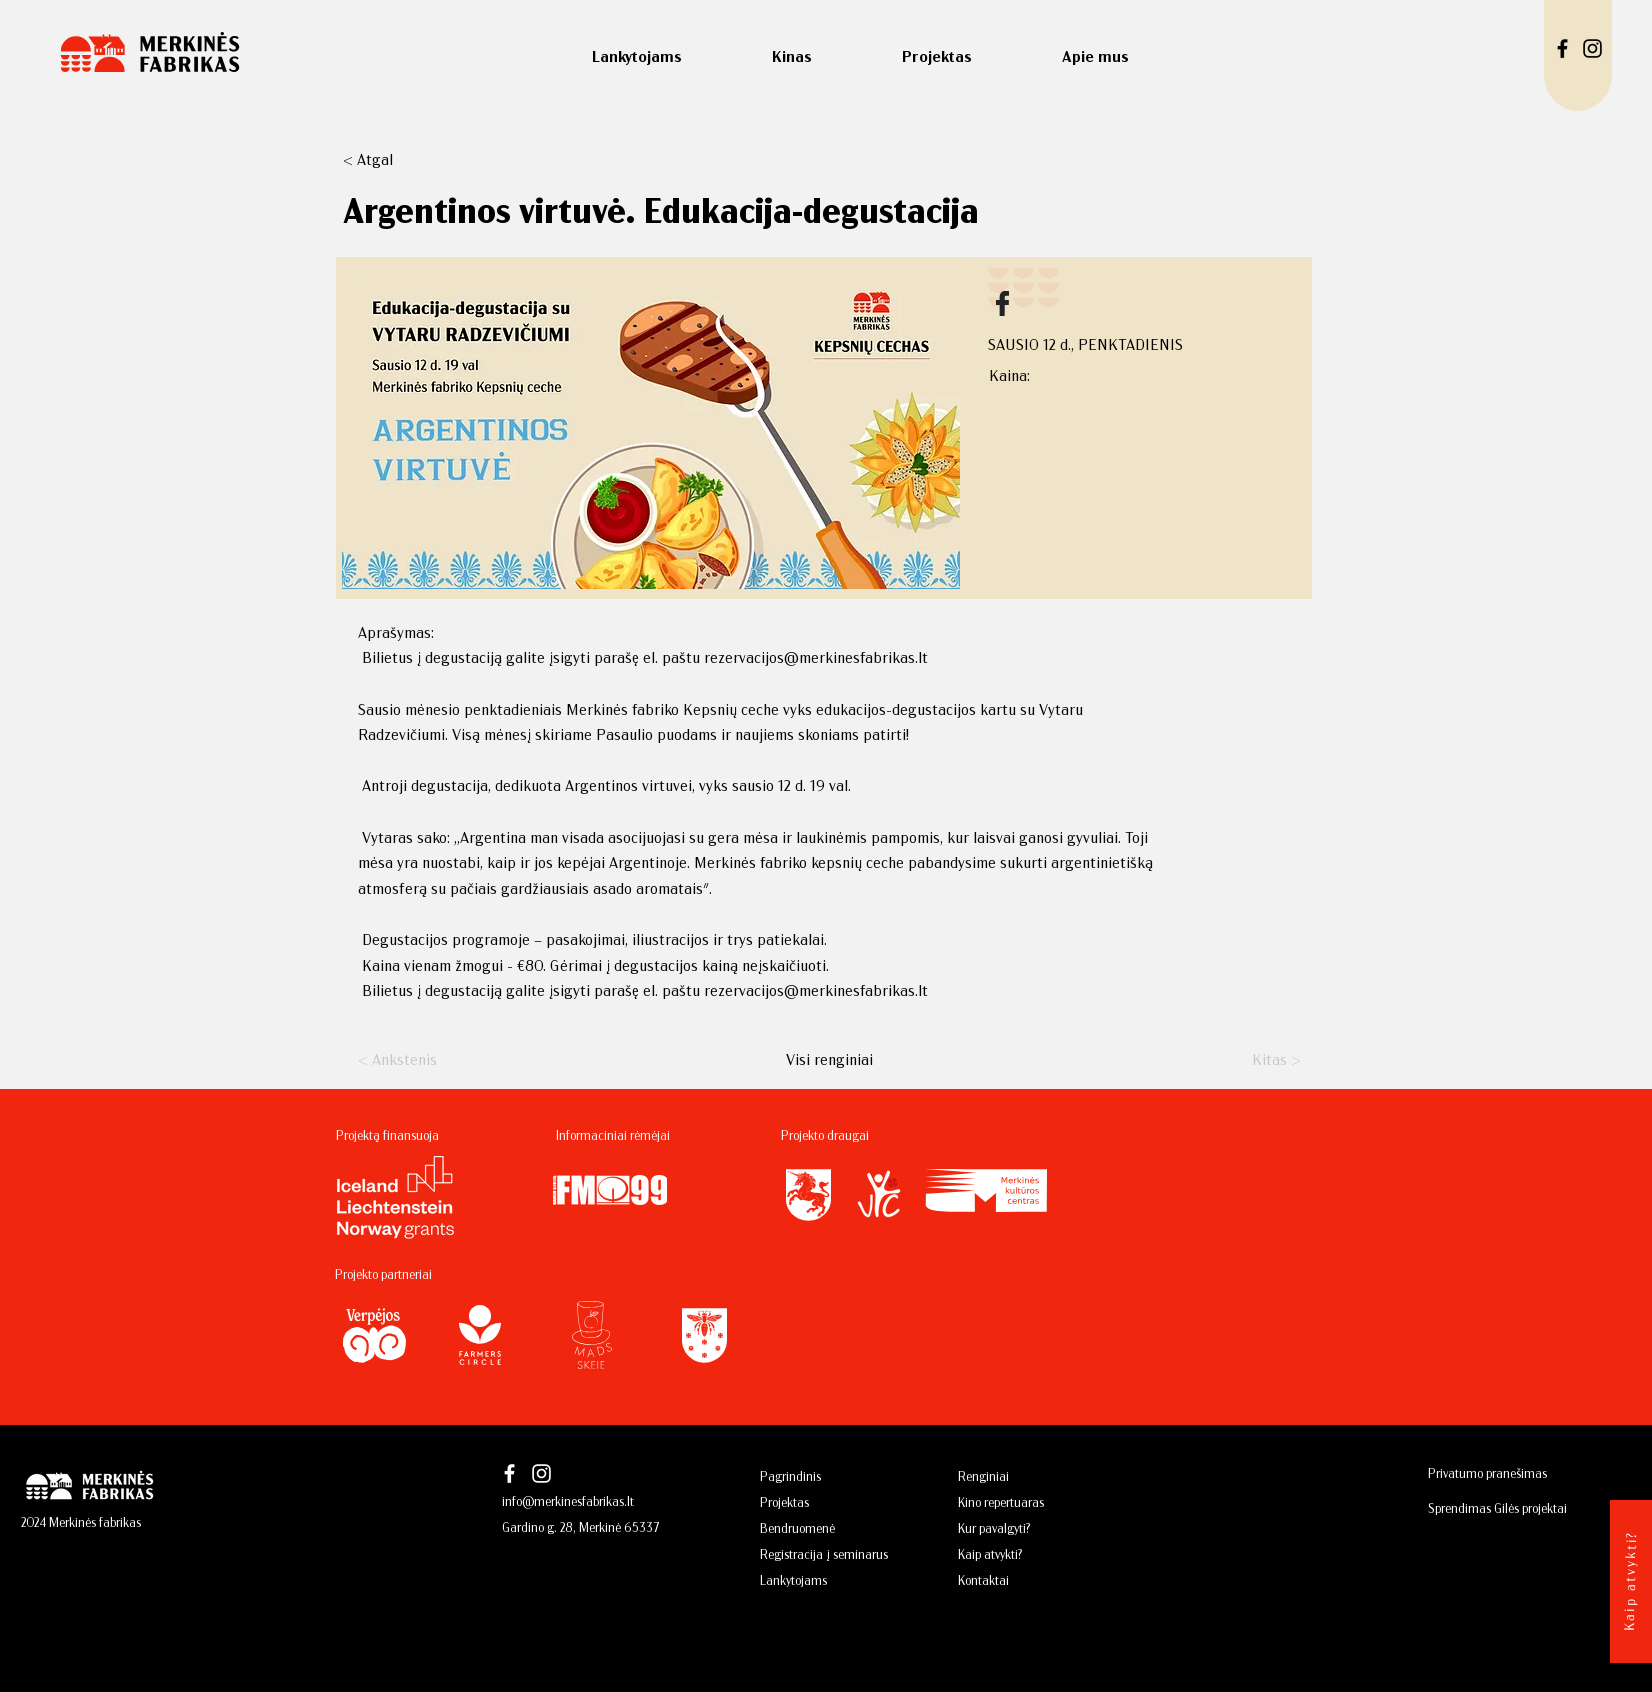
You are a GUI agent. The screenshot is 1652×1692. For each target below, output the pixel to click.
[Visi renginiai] (829, 1059)
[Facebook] (1562, 48)
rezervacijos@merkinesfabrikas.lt (816, 656)
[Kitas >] (1251, 1059)
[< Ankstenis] (424, 1059)
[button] (409, 159)
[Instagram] (1592, 48)
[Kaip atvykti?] (1629, 1578)
